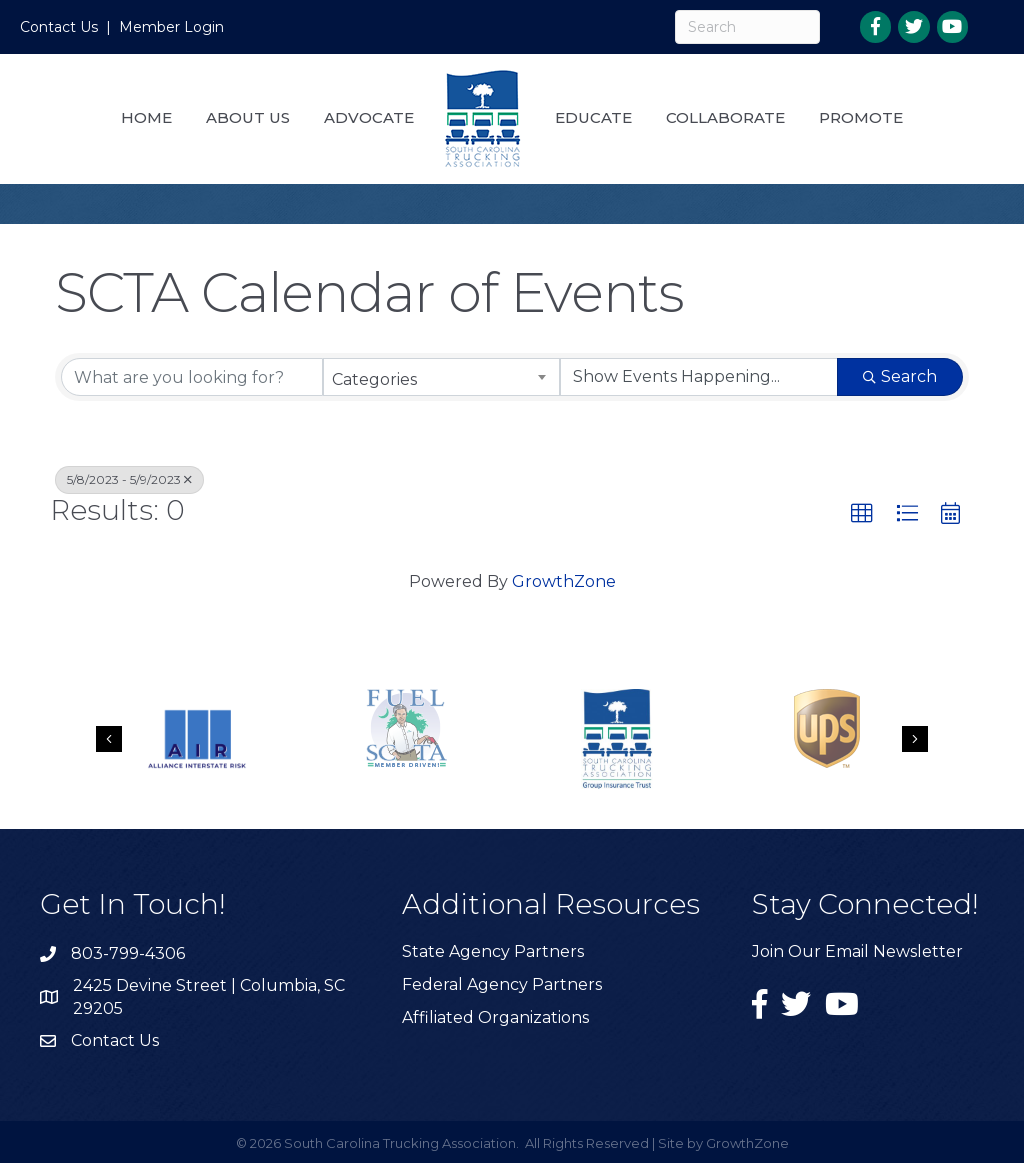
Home (146, 117)
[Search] (747, 27)
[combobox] (441, 377)
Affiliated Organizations (495, 1017)
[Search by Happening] (699, 377)
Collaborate (725, 117)
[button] (862, 514)
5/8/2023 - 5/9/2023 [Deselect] (129, 479)
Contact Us (59, 27)
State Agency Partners (493, 951)
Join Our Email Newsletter (857, 951)
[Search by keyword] (192, 377)
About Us (248, 117)
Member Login (171, 27)
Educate (593, 117)
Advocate (369, 117)
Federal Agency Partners (502, 984)
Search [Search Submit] (900, 376)
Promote (861, 117)
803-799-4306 (128, 953)
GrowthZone (564, 581)
